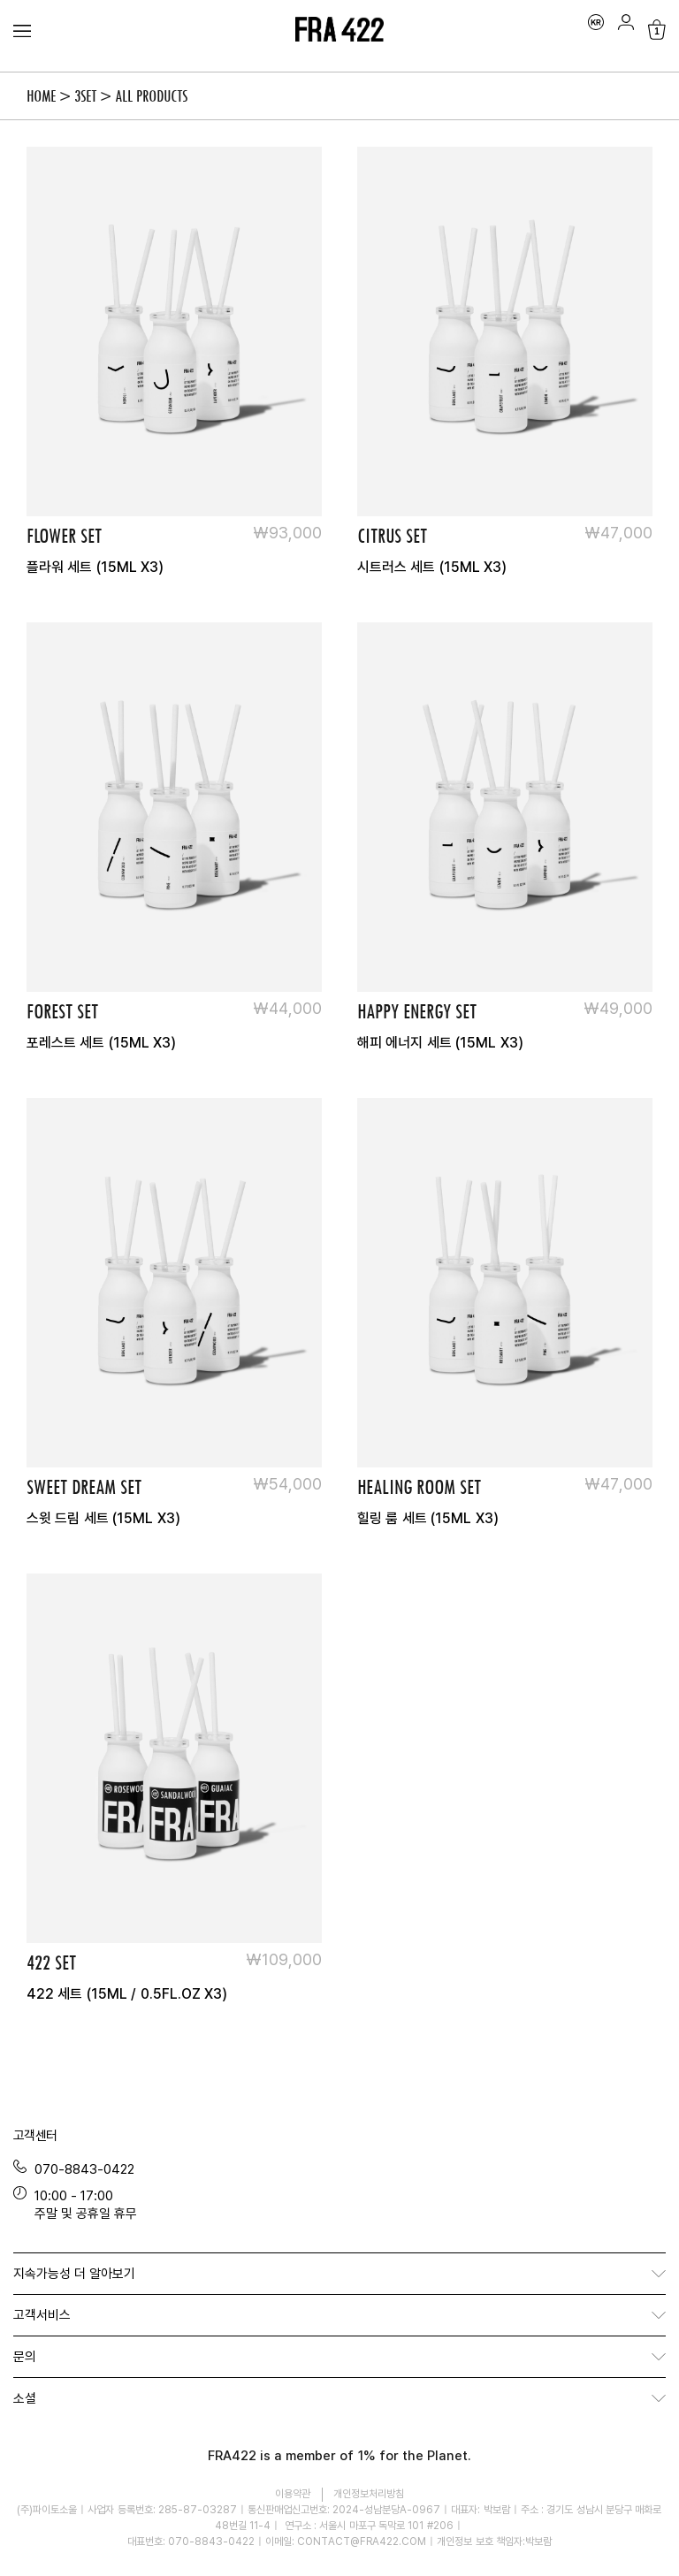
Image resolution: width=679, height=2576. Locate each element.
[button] (339, 2273)
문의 (24, 2356)
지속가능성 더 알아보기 (74, 2273)
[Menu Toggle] (22, 31)
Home (41, 96)
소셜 (24, 2397)
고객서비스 (42, 2314)
